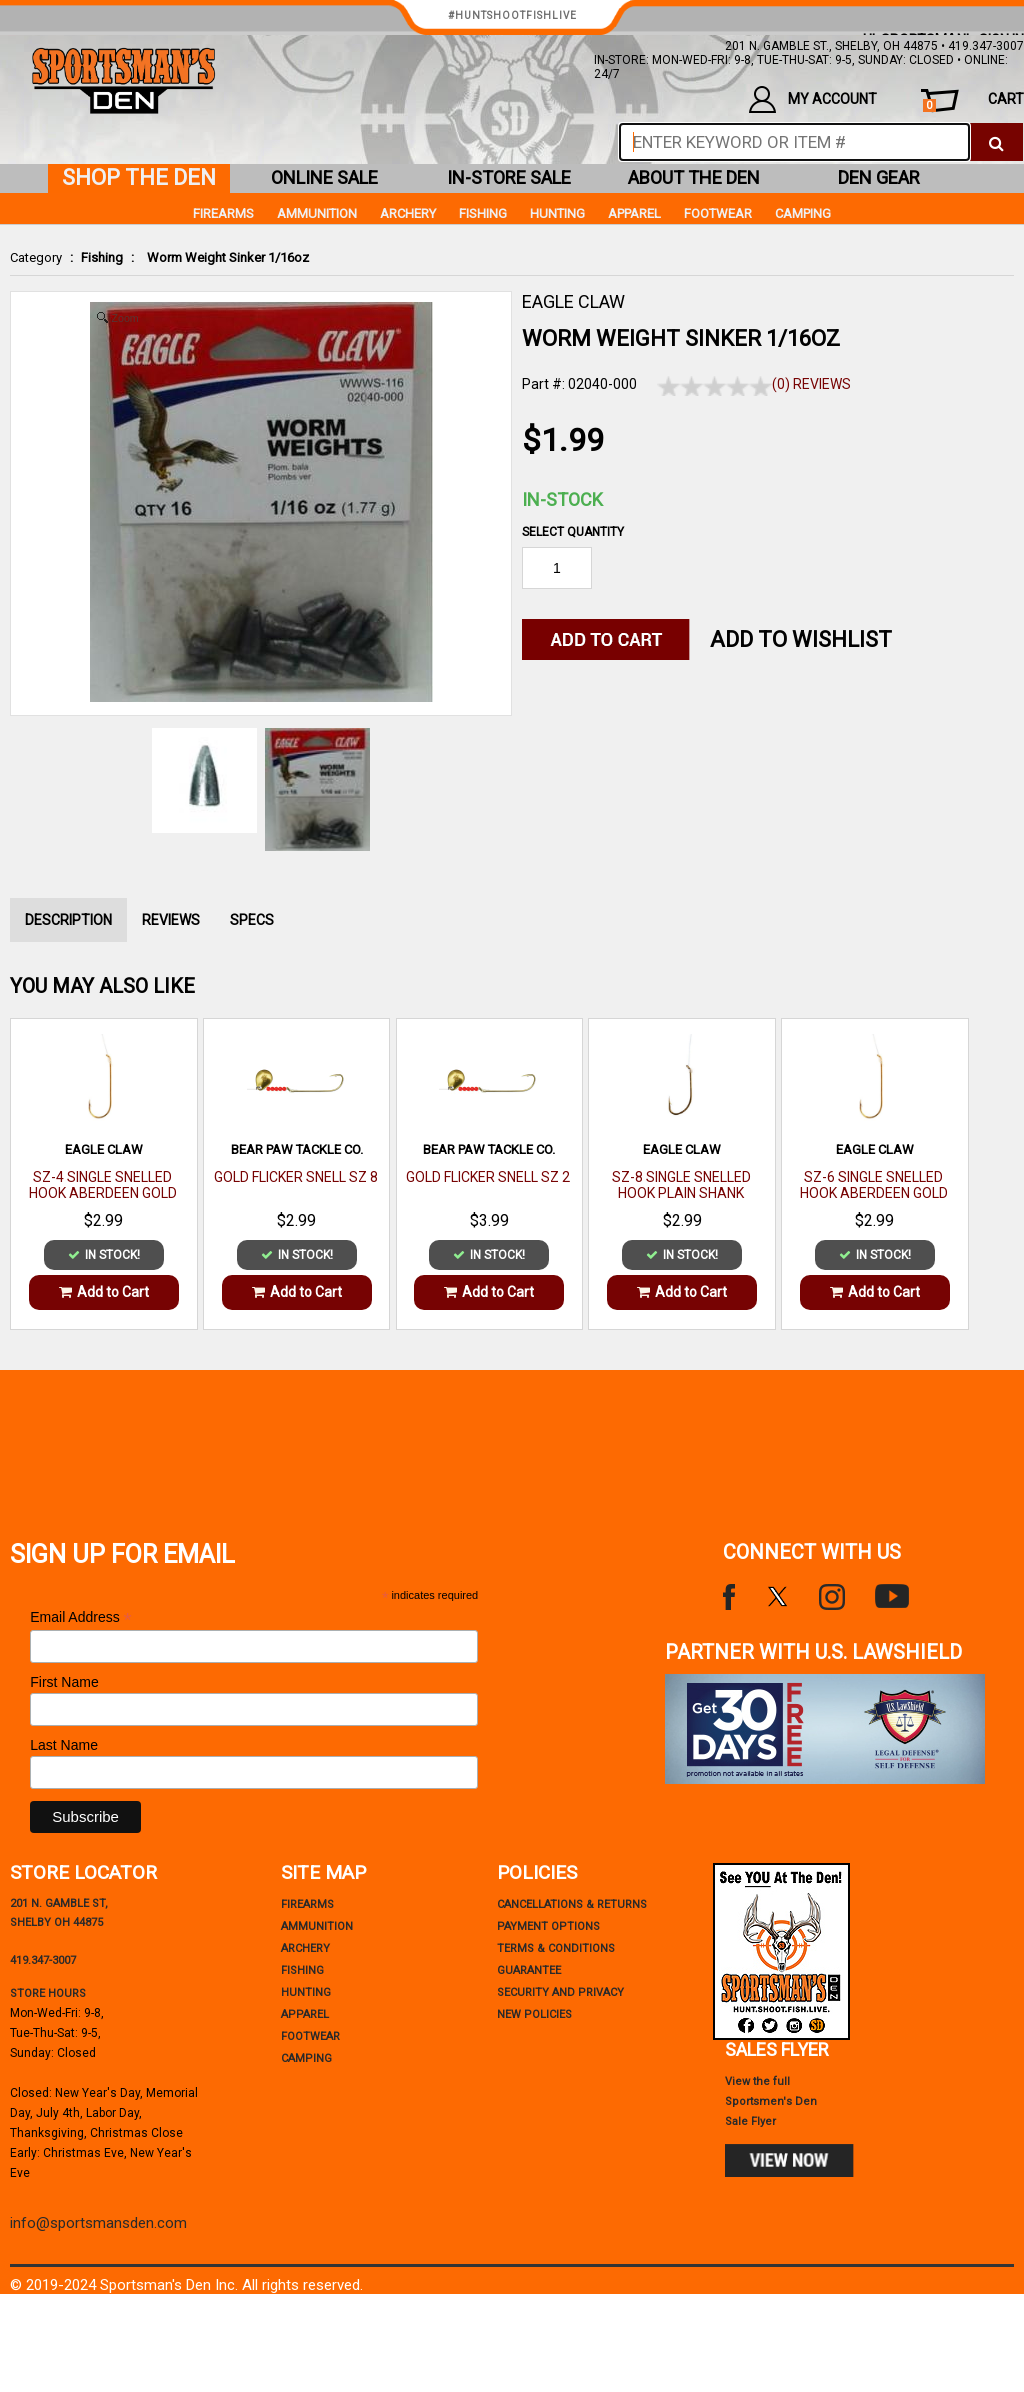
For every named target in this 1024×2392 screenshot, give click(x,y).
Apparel (634, 213)
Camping (803, 213)
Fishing (102, 257)
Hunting (557, 213)
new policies (534, 2014)
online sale (324, 177)
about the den (694, 177)
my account (813, 99)
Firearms (223, 213)
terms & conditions (556, 1948)
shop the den (139, 177)
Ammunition (317, 213)
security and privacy (560, 1992)
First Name (64, 1682)
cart (973, 101)
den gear (879, 177)
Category (36, 257)
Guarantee (529, 1970)
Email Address (81, 1617)
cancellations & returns (572, 1904)
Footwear (718, 213)
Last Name (64, 1745)
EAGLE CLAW (573, 301)
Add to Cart (104, 1292)
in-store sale (509, 177)
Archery (408, 213)
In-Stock (562, 499)
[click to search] (996, 142)
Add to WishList (801, 639)
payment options (548, 1926)
